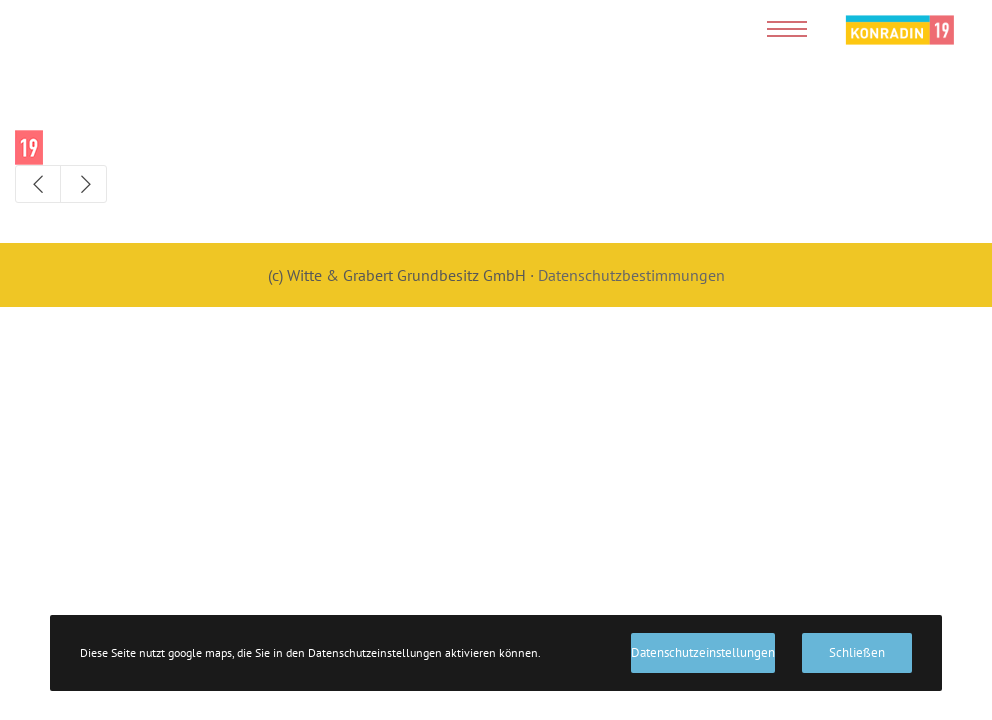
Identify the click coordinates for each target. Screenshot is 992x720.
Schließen (857, 652)
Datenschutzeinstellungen (703, 652)
